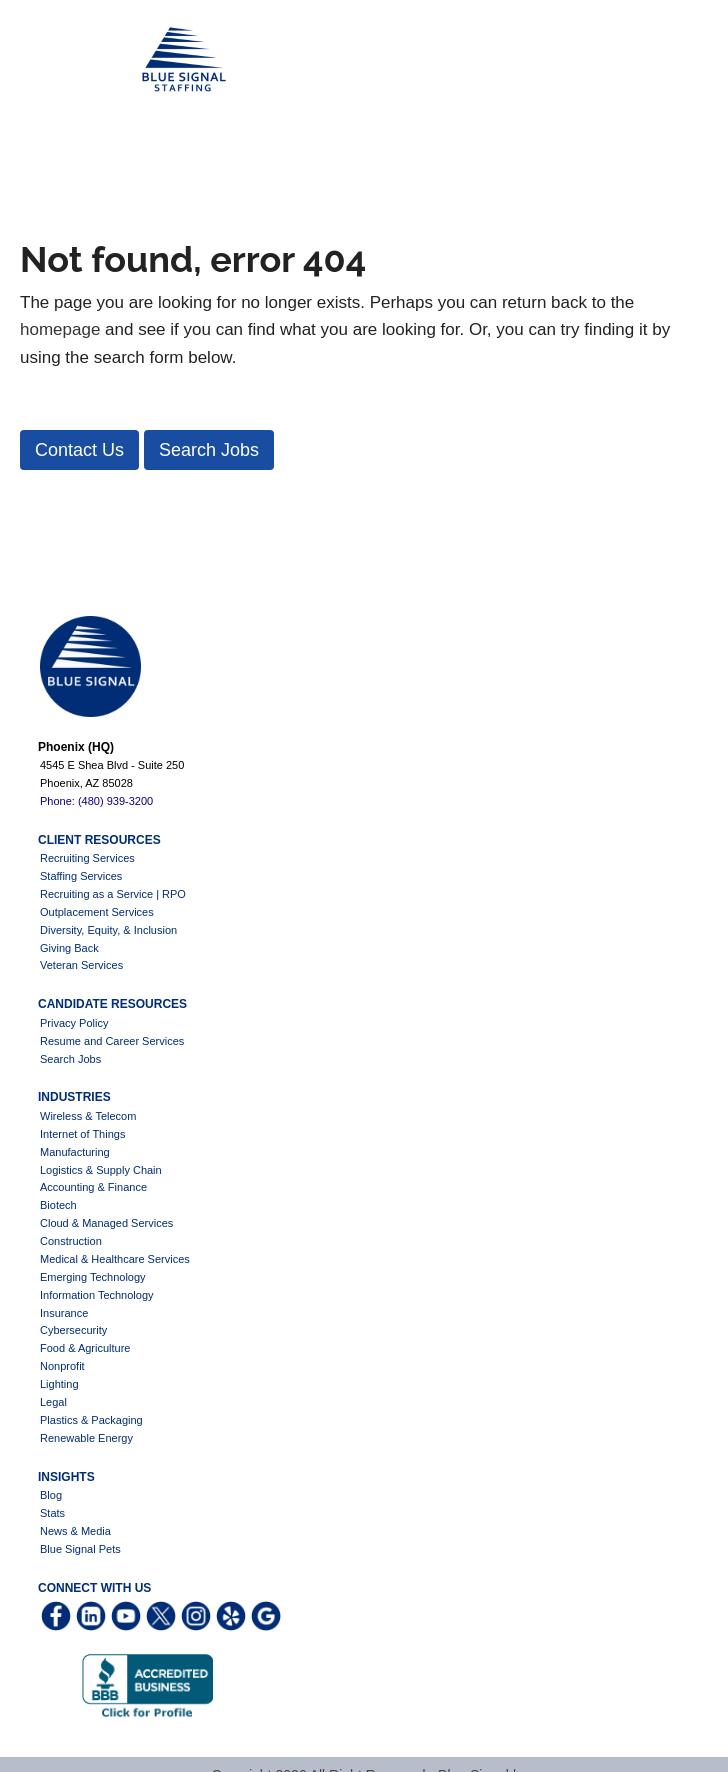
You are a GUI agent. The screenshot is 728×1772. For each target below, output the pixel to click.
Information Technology (97, 1295)
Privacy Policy (74, 1023)
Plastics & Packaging (91, 1420)
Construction (71, 1241)
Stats (52, 1513)
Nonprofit (62, 1366)
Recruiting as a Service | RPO (113, 894)
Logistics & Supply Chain (101, 1170)
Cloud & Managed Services (106, 1223)
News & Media (75, 1531)
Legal (53, 1402)
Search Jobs (70, 1059)
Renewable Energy (86, 1438)
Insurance (64, 1313)
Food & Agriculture (85, 1348)
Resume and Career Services (112, 1041)
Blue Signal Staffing (51, 60)
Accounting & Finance (93, 1187)
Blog (51, 1495)
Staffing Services (81, 876)
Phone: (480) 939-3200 (96, 801)
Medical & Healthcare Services (115, 1259)
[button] (79, 450)
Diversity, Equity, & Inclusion (108, 930)
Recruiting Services (87, 858)
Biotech (58, 1205)
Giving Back (69, 948)
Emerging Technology (93, 1277)
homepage (60, 329)
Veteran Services (81, 965)
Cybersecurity (73, 1330)
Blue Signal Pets (80, 1549)
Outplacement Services (97, 912)
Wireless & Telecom (88, 1116)
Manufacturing (75, 1152)
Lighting (59, 1384)
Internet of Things (82, 1134)
